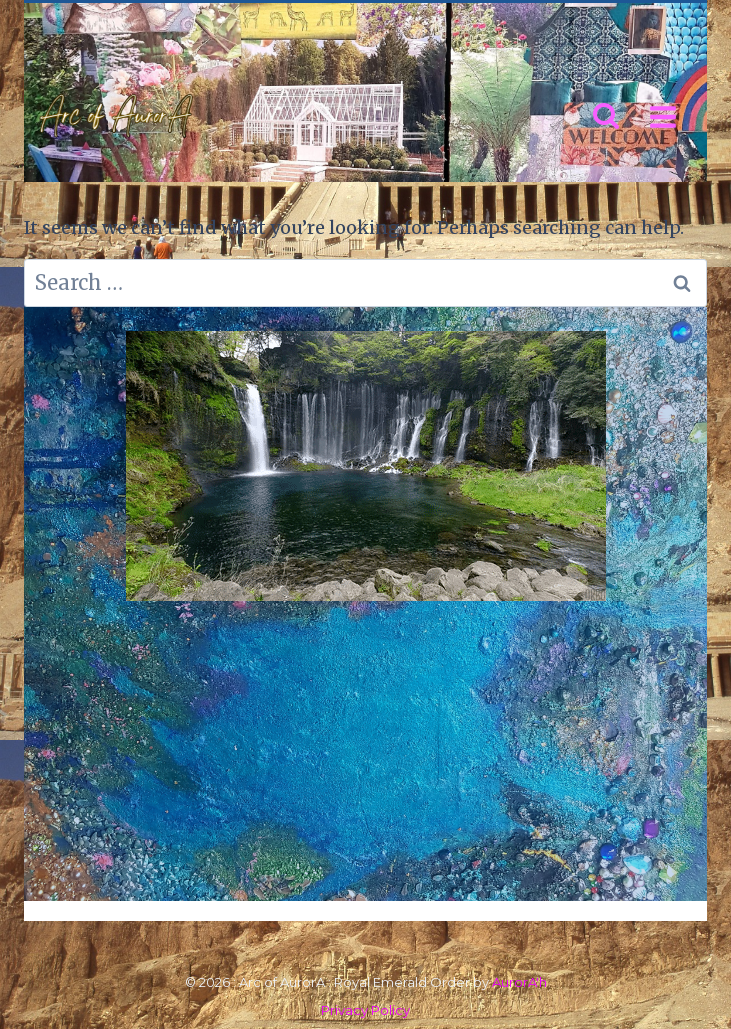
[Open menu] (662, 116)
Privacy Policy (365, 1010)
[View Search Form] (606, 117)
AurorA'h (519, 982)
